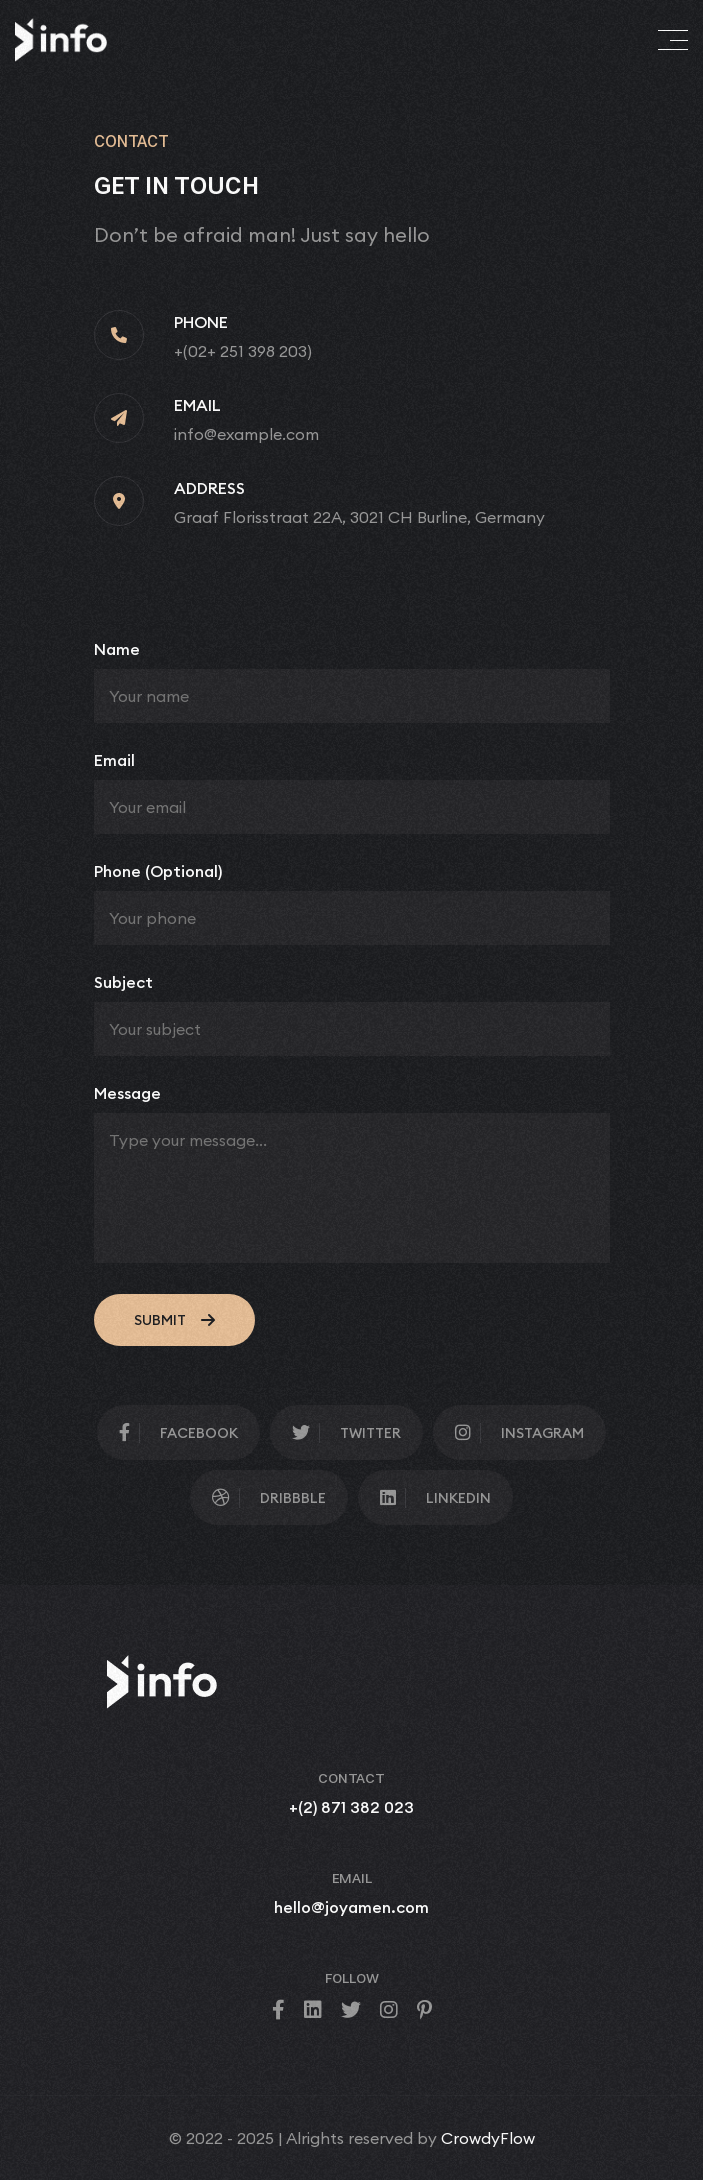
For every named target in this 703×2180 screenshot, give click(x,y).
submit (174, 1320)
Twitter (346, 1432)
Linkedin (435, 1497)
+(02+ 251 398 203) (243, 351)
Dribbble (269, 1497)
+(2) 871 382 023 (351, 1807)
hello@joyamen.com (351, 1907)
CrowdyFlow (488, 2138)
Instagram (519, 1432)
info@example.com (246, 434)
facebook (178, 1432)
